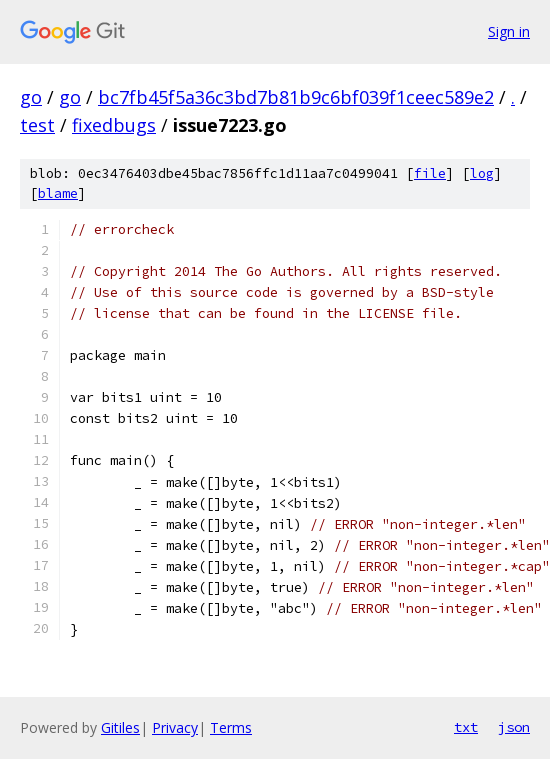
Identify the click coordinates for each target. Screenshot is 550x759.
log (482, 173)
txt (466, 727)
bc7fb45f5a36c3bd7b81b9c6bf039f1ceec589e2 (296, 97)
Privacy (175, 727)
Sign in (509, 31)
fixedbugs (114, 125)
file (430, 173)
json (514, 727)
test (37, 125)
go (31, 97)
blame (58, 193)
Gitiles (120, 727)
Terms (231, 727)
